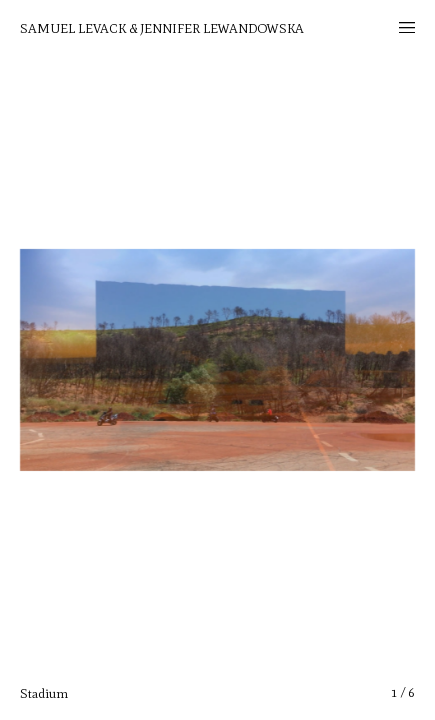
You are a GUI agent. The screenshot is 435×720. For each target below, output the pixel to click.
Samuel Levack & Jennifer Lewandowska (162, 28)
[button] (370, 360)
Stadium (44, 693)
